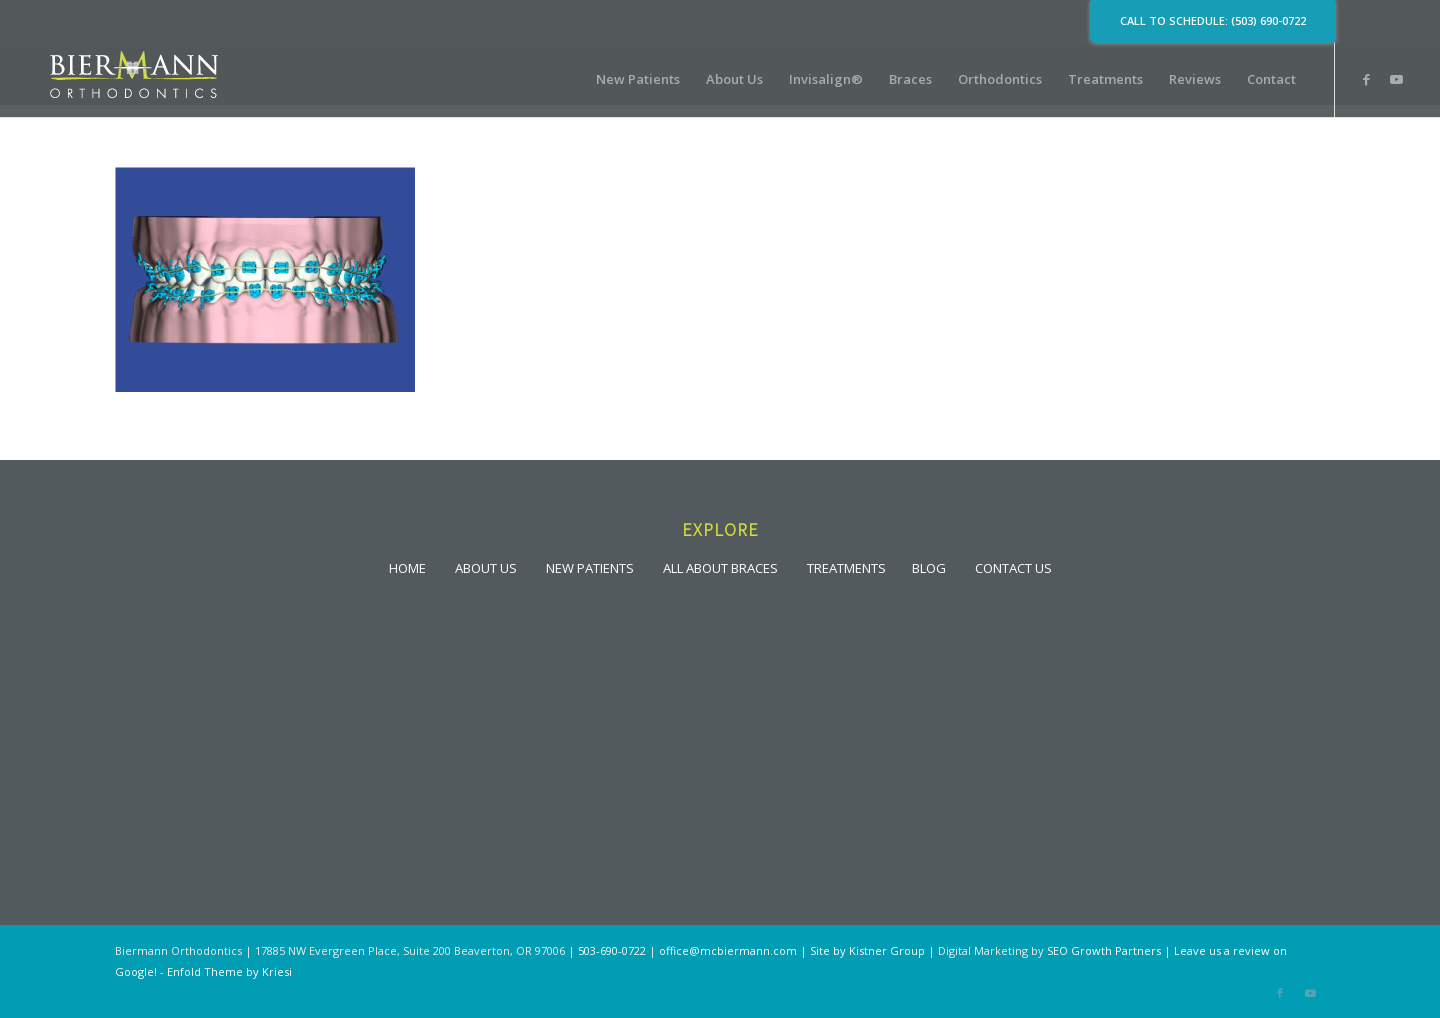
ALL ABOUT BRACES (720, 568)
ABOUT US (486, 568)
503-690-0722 (612, 950)
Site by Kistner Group (867, 950)
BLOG (929, 568)
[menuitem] (638, 79)
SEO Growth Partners (1104, 950)
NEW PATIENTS (590, 568)
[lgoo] (134, 79)
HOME (407, 568)
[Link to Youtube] (1396, 79)
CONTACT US (1013, 568)
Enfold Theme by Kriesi (229, 971)
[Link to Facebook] (1366, 79)
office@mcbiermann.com (728, 950)
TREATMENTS (846, 568)
